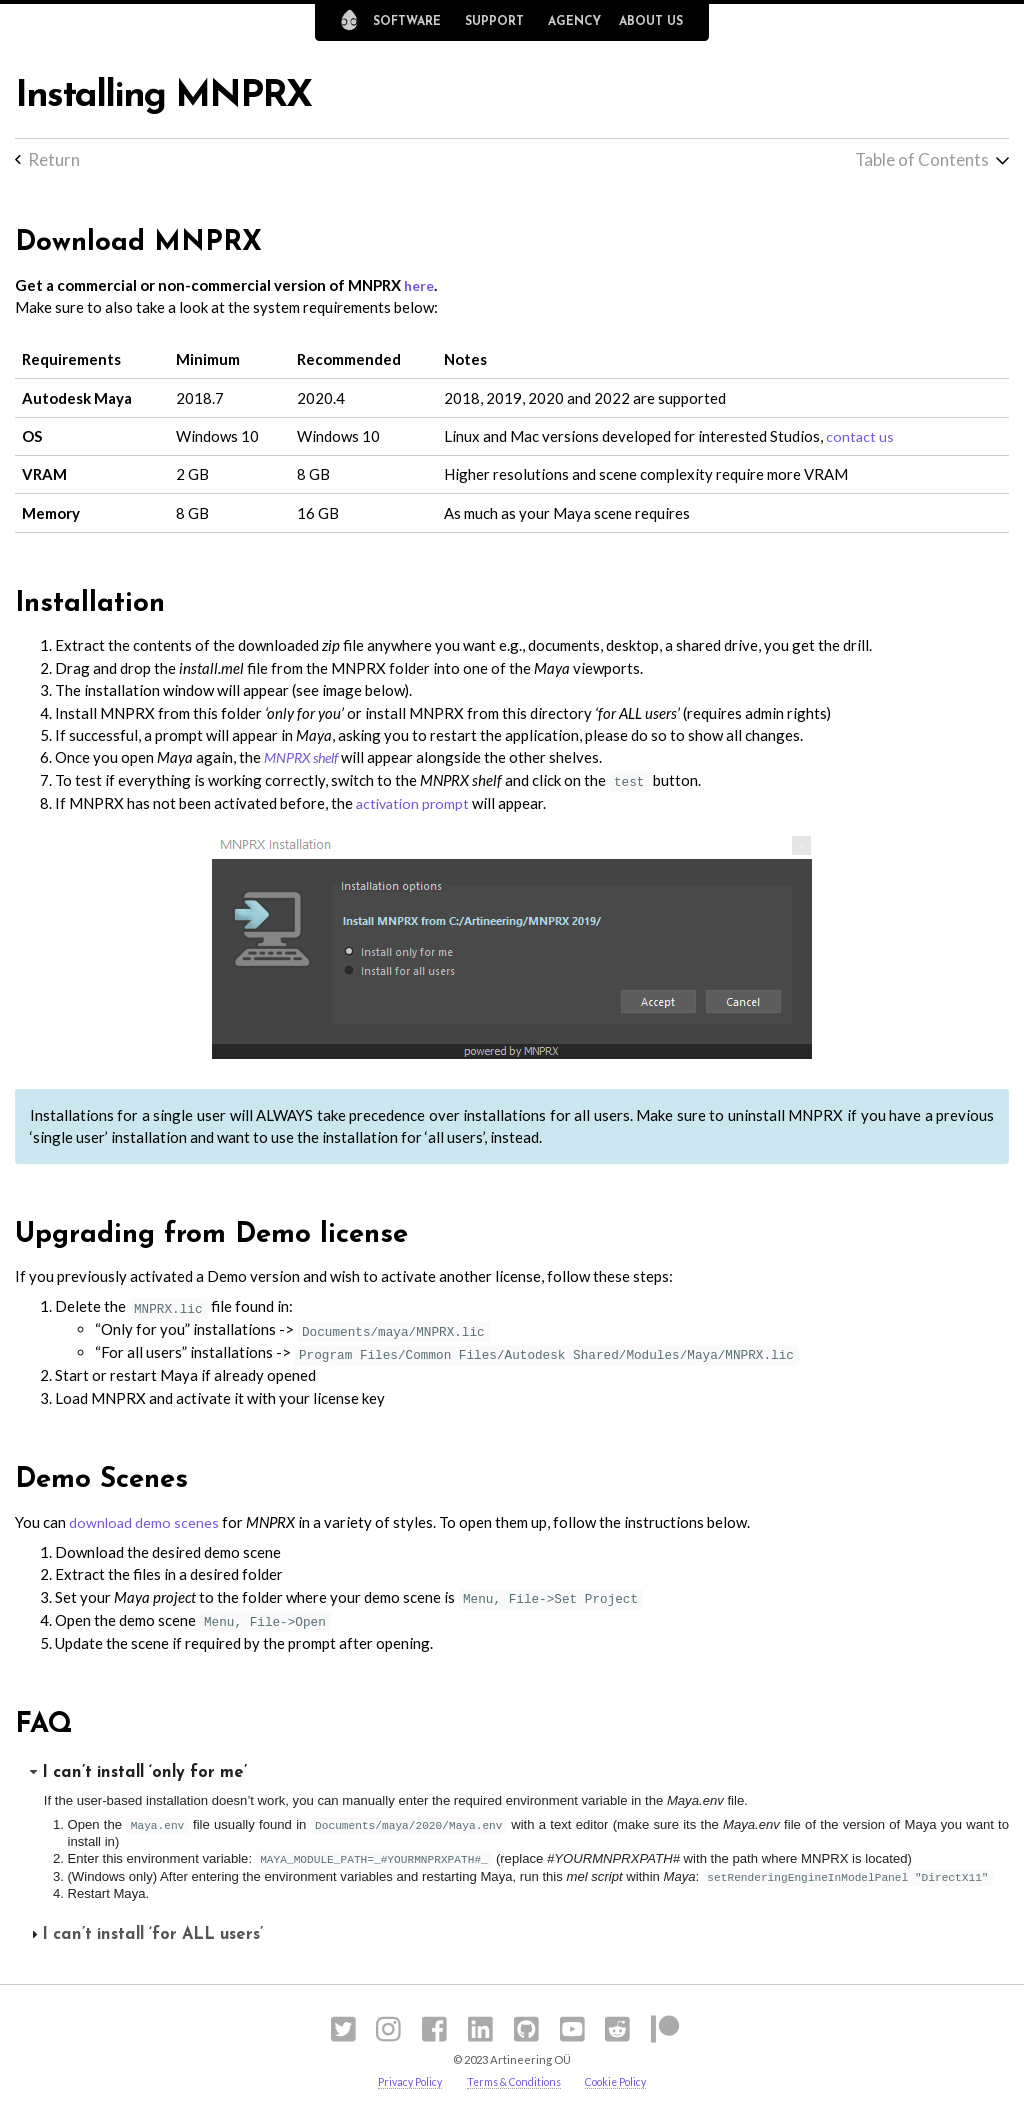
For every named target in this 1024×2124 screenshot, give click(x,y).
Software (407, 22)
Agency (574, 22)
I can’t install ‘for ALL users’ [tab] (144, 1935)
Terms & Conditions (513, 2084)
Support (494, 22)
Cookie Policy (623, 2084)
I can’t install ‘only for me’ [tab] (136, 1774)
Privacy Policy (402, 2084)
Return (55, 160)
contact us (859, 438)
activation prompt (415, 804)
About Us (651, 22)
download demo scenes (145, 1524)
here (420, 286)
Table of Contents (919, 160)
